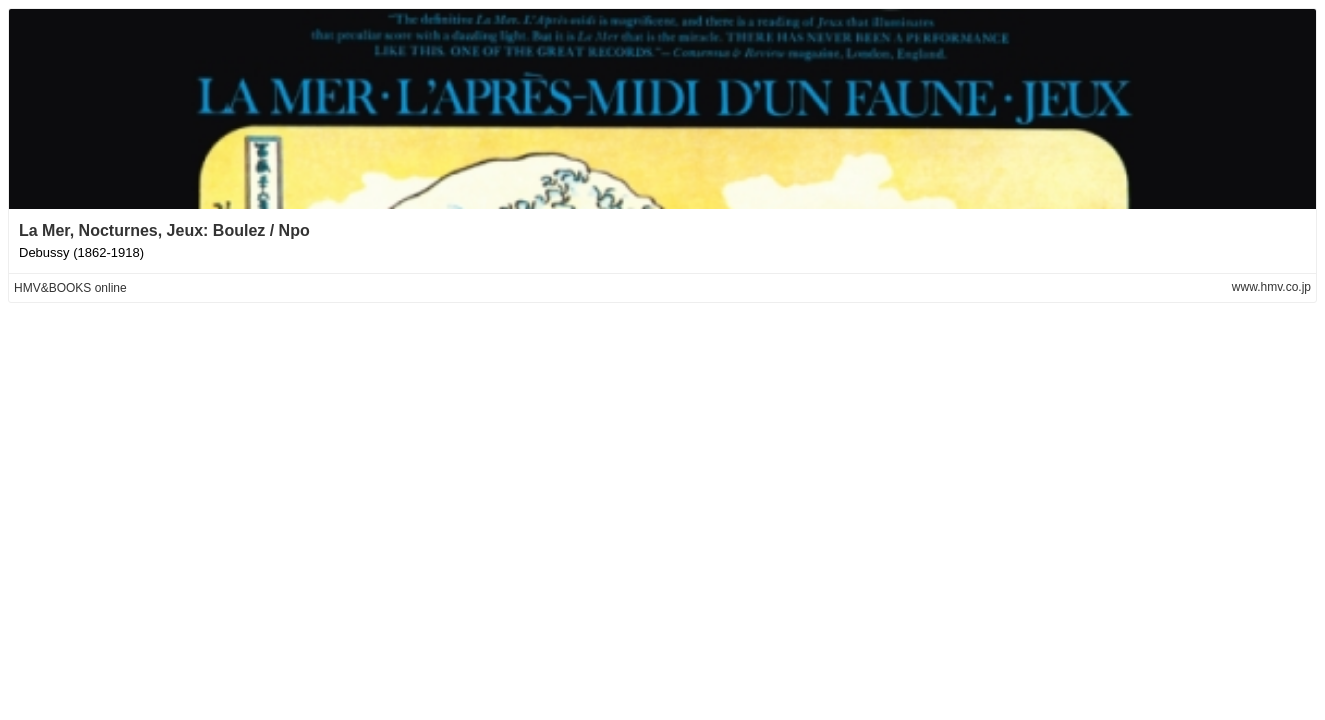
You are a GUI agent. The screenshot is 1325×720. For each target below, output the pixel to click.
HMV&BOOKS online (70, 288)
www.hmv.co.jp (1271, 287)
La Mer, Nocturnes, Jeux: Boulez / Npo (164, 230)
